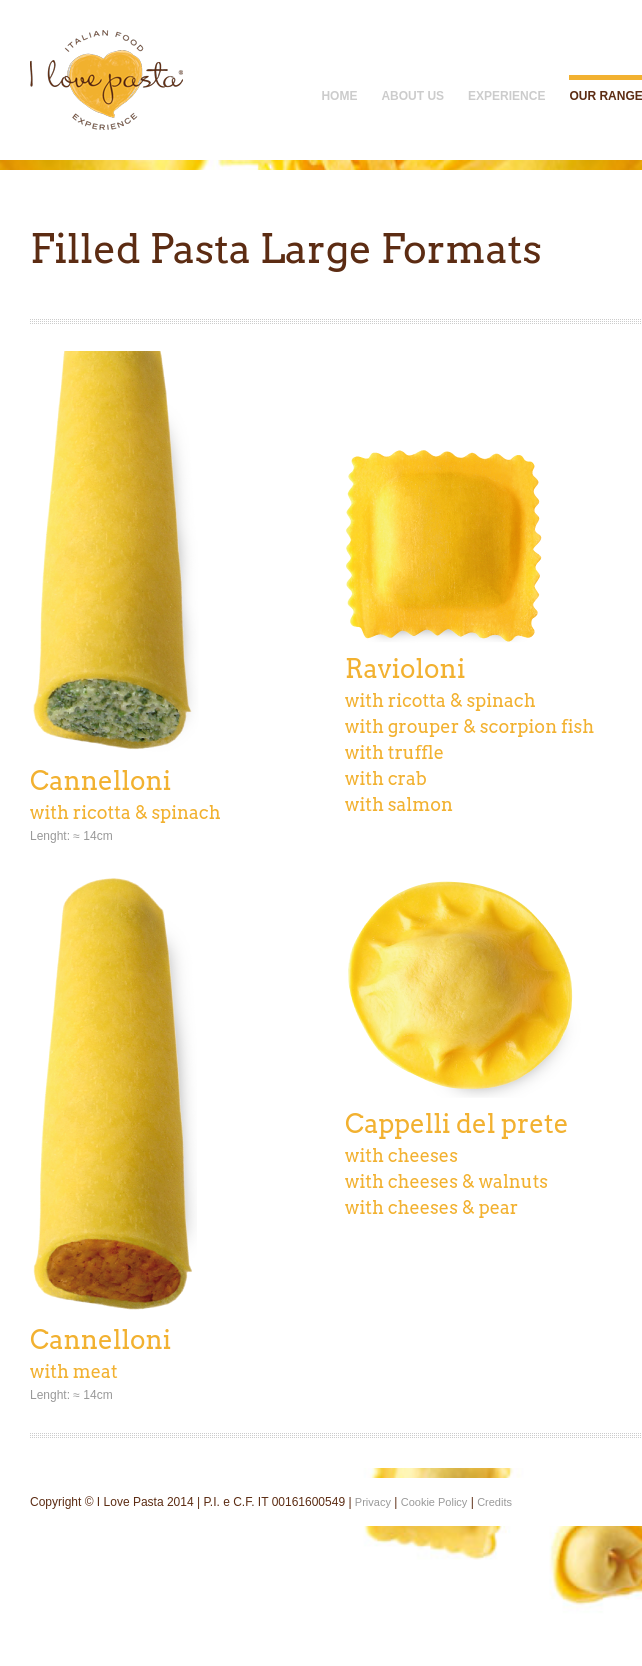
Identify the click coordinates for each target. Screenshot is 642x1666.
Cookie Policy (434, 1502)
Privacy (373, 1502)
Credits (494, 1502)
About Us (412, 96)
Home (339, 96)
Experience (506, 96)
